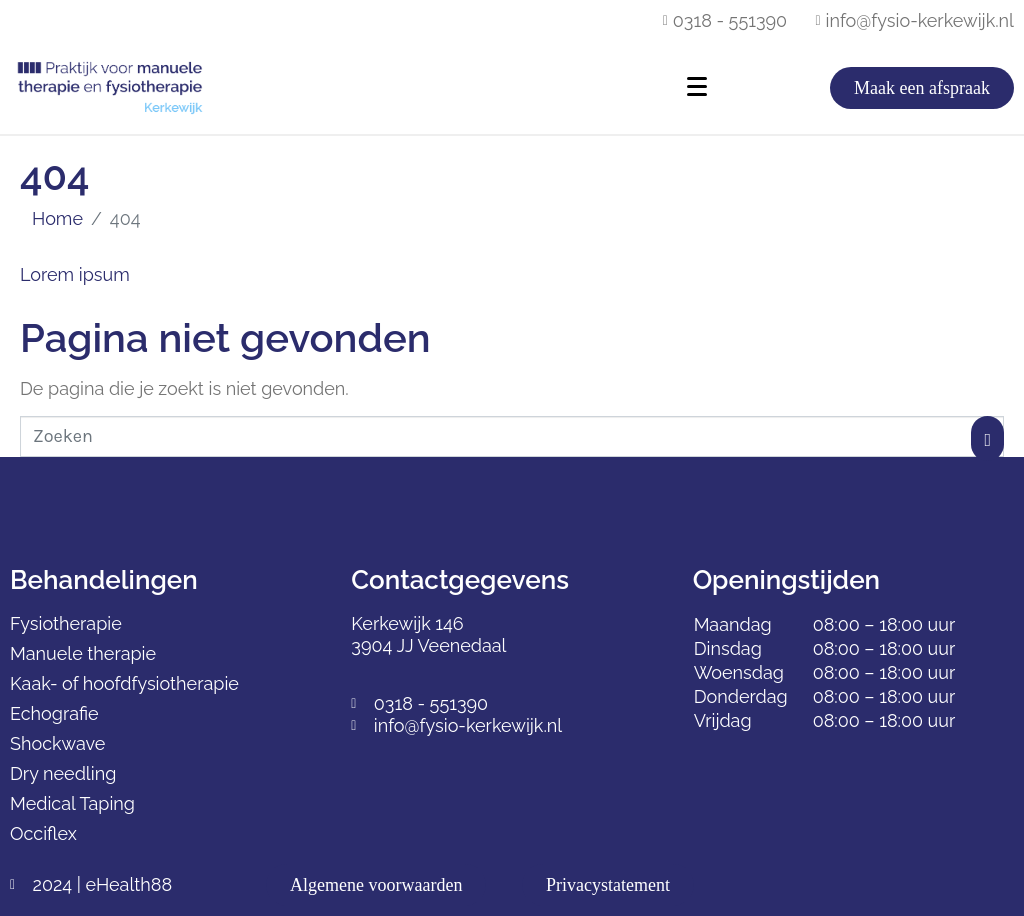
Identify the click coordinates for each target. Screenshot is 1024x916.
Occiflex (43, 833)
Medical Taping (72, 803)
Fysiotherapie (66, 623)
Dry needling (63, 773)
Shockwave (57, 743)
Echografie (54, 713)
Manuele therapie (83, 653)
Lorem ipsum (75, 274)
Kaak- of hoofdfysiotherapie (124, 683)
